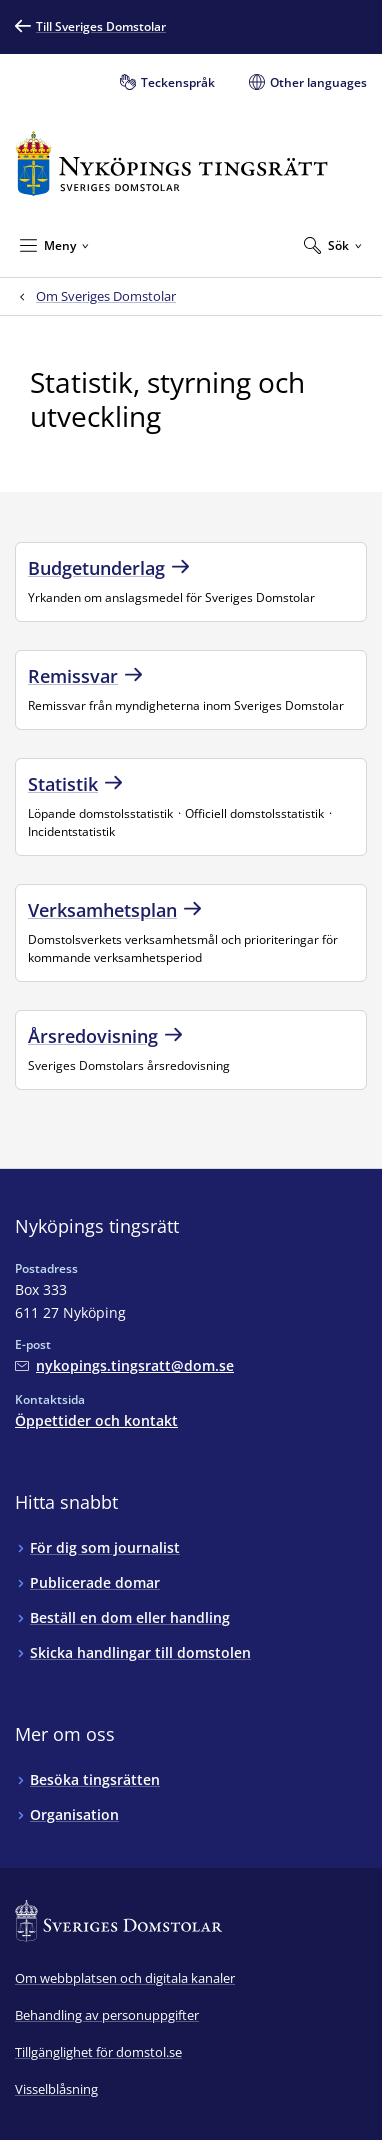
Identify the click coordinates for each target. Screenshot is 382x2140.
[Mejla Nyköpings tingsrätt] (124, 1365)
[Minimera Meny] (54, 245)
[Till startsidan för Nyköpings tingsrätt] (171, 163)
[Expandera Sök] (333, 245)
